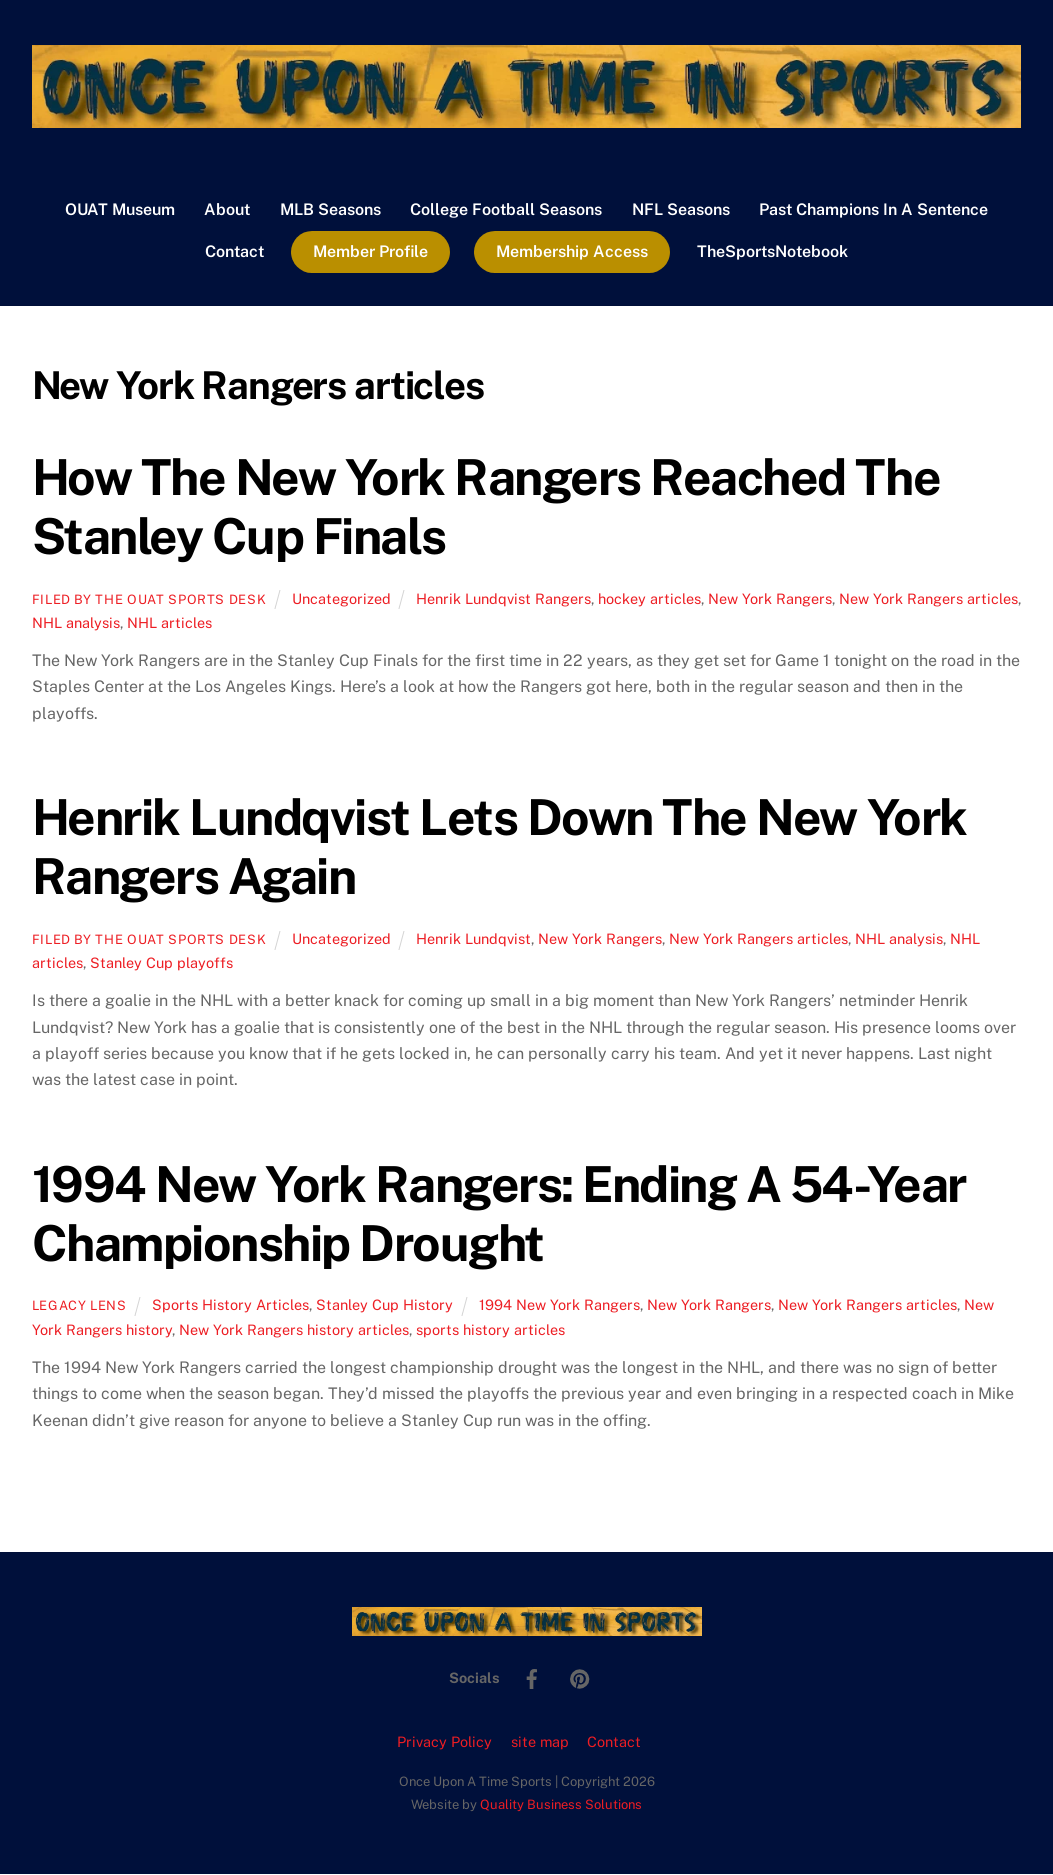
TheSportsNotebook (772, 252)
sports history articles (490, 1330)
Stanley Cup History (384, 1306)
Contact (234, 252)
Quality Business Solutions (561, 1805)
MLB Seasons (330, 210)
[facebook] (532, 1678)
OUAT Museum (120, 210)
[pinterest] (580, 1678)
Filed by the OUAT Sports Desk (149, 600)
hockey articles (649, 599)
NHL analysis (76, 623)
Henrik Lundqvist (473, 939)
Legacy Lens (79, 1307)
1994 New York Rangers (559, 1306)
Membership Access (572, 252)
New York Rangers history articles (294, 1330)
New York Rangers (770, 599)
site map (540, 1742)
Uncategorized (341, 599)
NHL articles (169, 623)
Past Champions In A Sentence (873, 210)
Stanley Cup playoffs (161, 963)
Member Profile (370, 252)
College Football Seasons (506, 210)
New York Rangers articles (928, 599)
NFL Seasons (681, 210)
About (227, 210)
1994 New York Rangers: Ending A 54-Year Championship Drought (499, 1215)
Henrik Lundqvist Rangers (503, 599)
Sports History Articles (230, 1306)
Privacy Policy (444, 1742)
